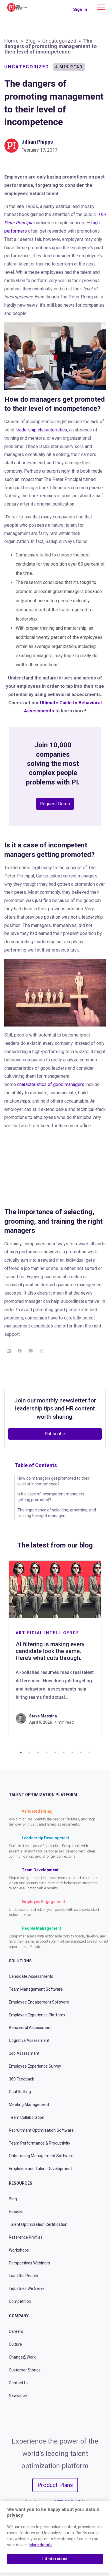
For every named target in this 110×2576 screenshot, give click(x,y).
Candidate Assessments (31, 1976)
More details (40, 2545)
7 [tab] (72, 1752)
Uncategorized (59, 41)
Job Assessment (24, 2053)
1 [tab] (21, 1752)
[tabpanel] (55, 1648)
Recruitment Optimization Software (41, 2130)
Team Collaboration (26, 2117)
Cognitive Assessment (29, 2040)
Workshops (19, 2250)
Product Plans (55, 2485)
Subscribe (55, 1433)
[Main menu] (101, 7)
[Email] (30, 1350)
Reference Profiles (26, 2237)
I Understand (55, 2559)
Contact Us (19, 2383)
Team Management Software (36, 1989)
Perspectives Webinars (29, 2263)
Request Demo (55, 804)
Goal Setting (20, 2091)
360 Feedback (21, 2079)
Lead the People (23, 2275)
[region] (55, 2537)
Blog (30, 41)
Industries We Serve (27, 2288)
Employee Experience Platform (37, 2015)
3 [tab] (38, 1752)
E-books (16, 2211)
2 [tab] (29, 1752)
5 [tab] (55, 1752)
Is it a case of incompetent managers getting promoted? (50, 1497)
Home (11, 41)
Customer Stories (25, 2370)
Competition (20, 2301)
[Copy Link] (41, 1350)
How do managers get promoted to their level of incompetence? (53, 1481)
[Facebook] (19, 1350)
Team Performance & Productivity (39, 2143)
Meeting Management (29, 2104)
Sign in (80, 9)
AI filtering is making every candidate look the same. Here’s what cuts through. (50, 1651)
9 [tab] (89, 1752)
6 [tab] (64, 1752)
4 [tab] (46, 1752)
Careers (16, 2331)
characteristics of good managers (50, 1084)
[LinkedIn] (8, 1350)
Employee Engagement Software (39, 2002)
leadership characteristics (41, 430)
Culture (15, 2344)
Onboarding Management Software (41, 2155)
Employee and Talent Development (40, 2168)
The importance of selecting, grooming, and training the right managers (56, 1513)
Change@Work (22, 2357)
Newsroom (19, 2395)
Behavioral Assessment (30, 2027)
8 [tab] (81, 1752)
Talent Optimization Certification (38, 2224)
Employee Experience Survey (35, 2066)
